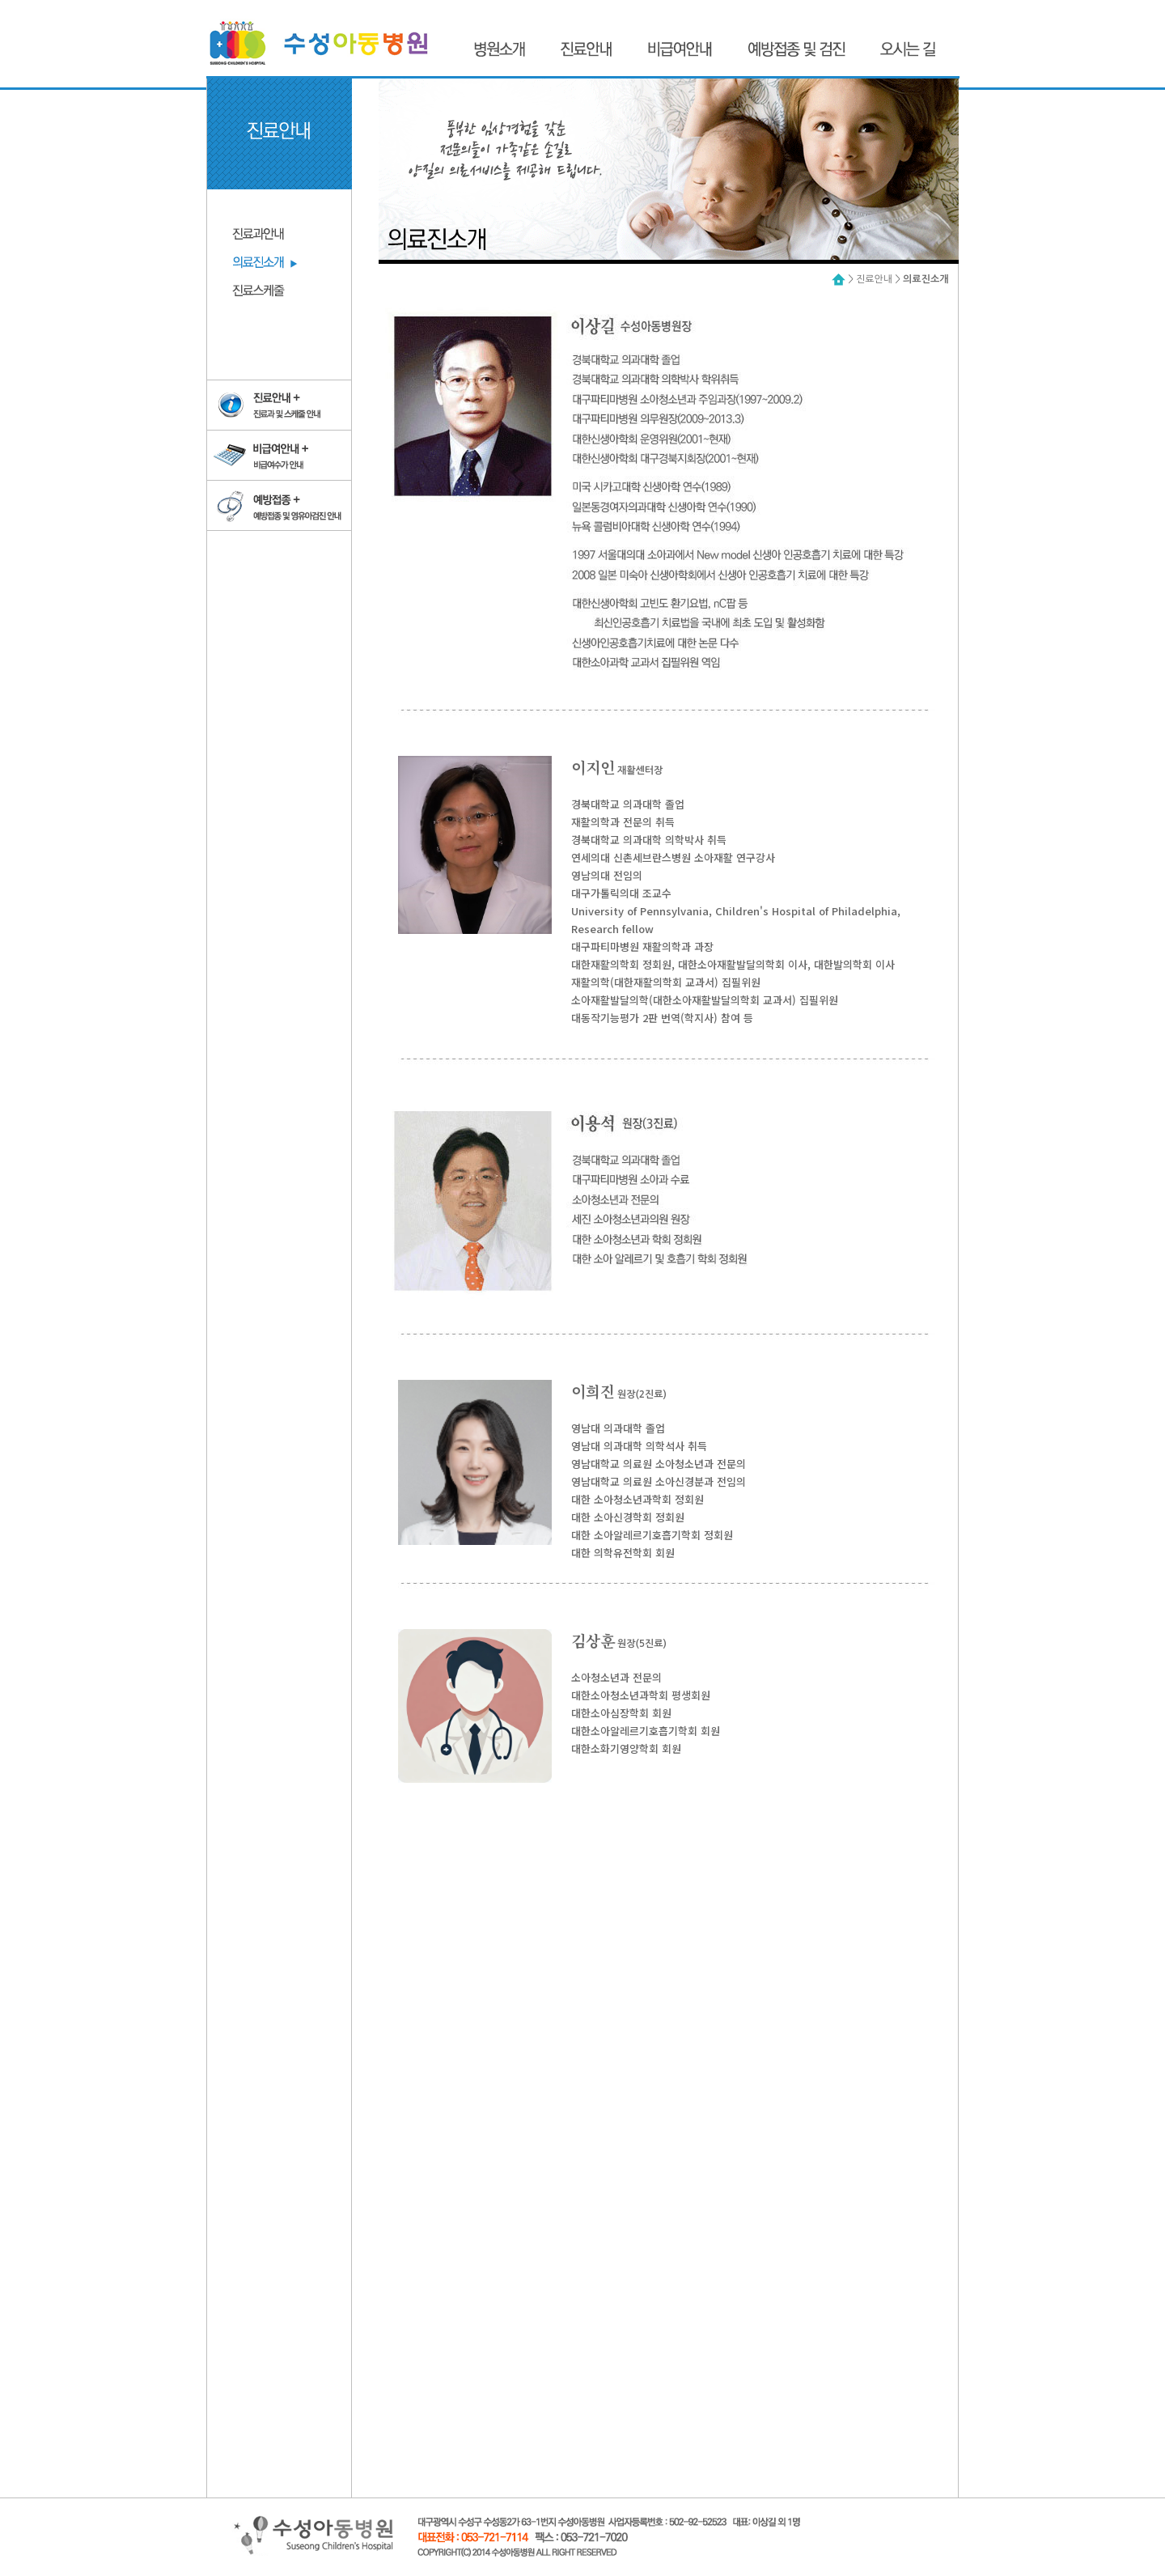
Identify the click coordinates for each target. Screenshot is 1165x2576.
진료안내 (874, 279)
